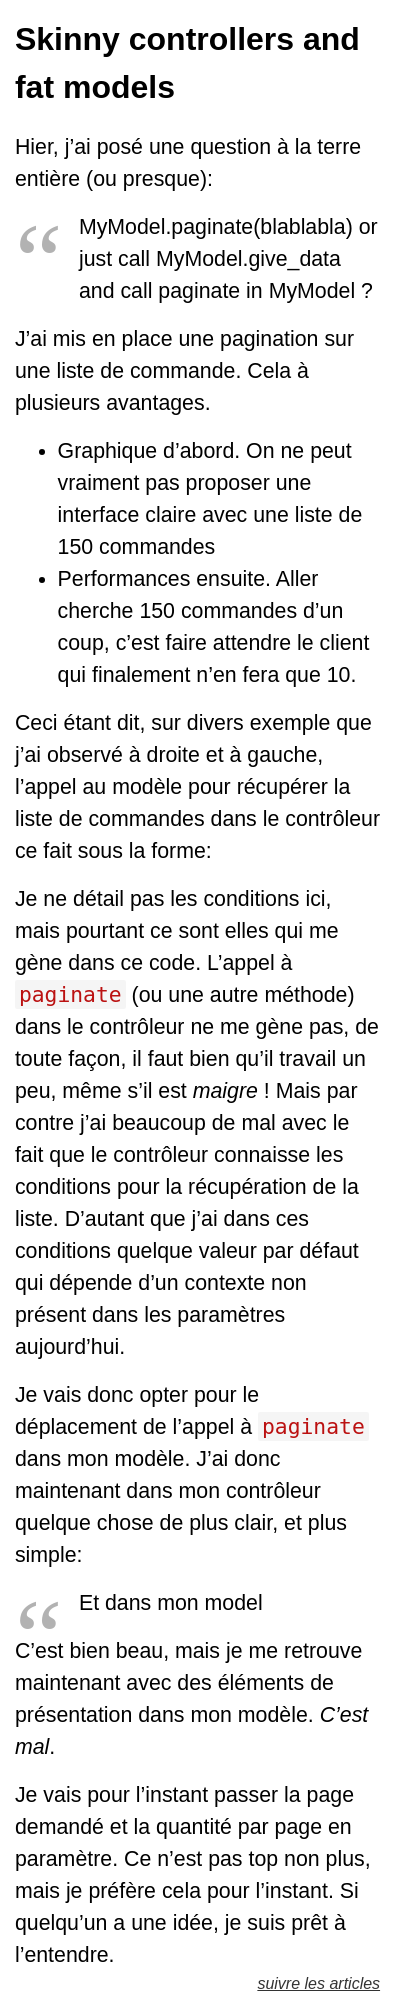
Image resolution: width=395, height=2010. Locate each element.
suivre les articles (318, 1983)
